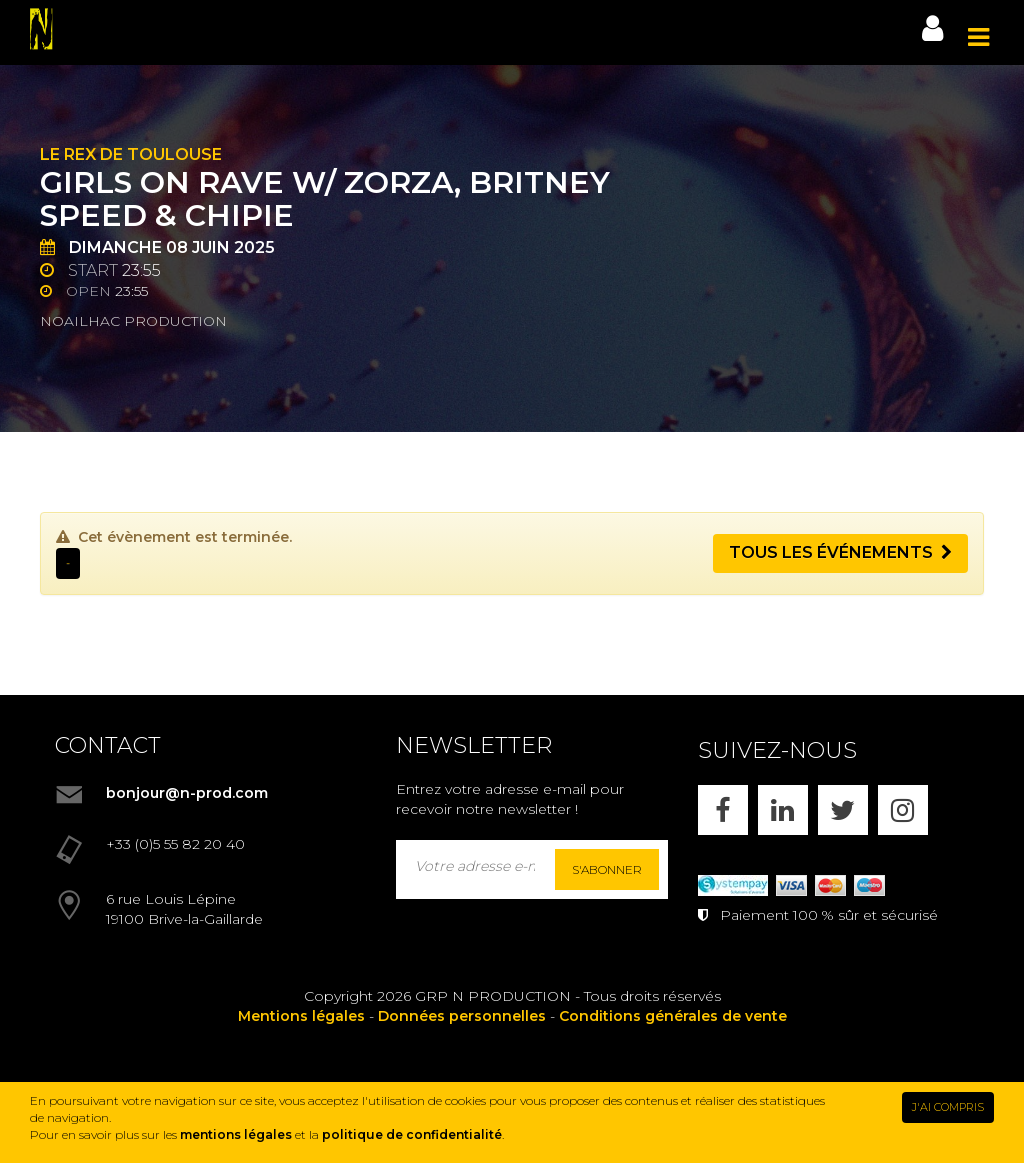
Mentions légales (301, 1016)
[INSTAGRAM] (903, 810)
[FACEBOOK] (723, 810)
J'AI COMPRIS (948, 1107)
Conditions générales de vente (673, 1016)
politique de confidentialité (412, 1134)
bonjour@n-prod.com (187, 793)
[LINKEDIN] (783, 810)
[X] (843, 810)
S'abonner (607, 869)
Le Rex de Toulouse (131, 154)
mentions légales (236, 1134)
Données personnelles (462, 1016)
